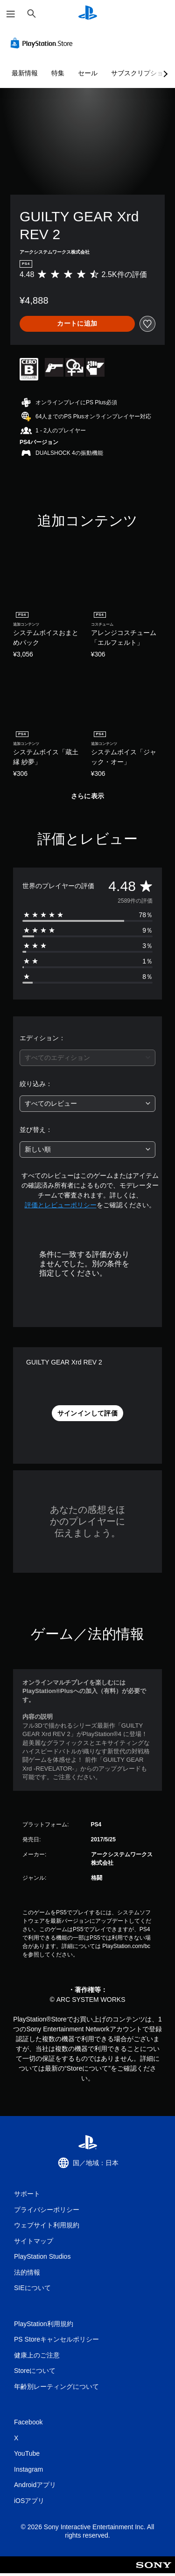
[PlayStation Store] (43, 43)
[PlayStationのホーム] (87, 14)
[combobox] (87, 1058)
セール (88, 73)
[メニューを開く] (10, 14)
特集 (57, 73)
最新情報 (25, 73)
